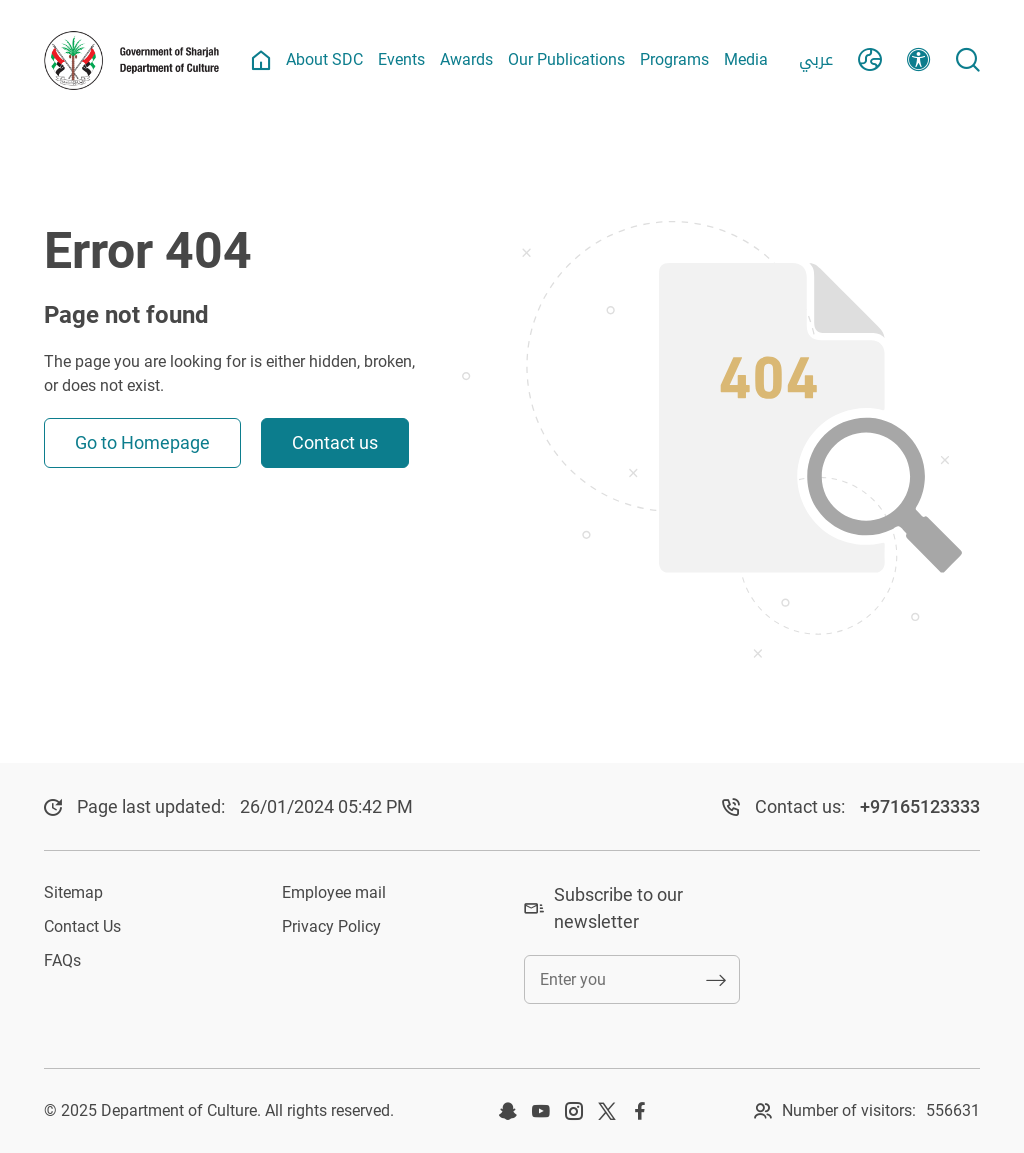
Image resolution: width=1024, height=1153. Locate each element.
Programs (674, 59)
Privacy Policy (331, 926)
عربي (816, 59)
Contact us (335, 442)
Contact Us (82, 926)
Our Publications (566, 59)
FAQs (62, 960)
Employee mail (334, 892)
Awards (466, 59)
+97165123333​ (920, 806)
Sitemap (73, 892)
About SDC (324, 59)
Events (401, 59)
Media (746, 59)
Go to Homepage (142, 442)
